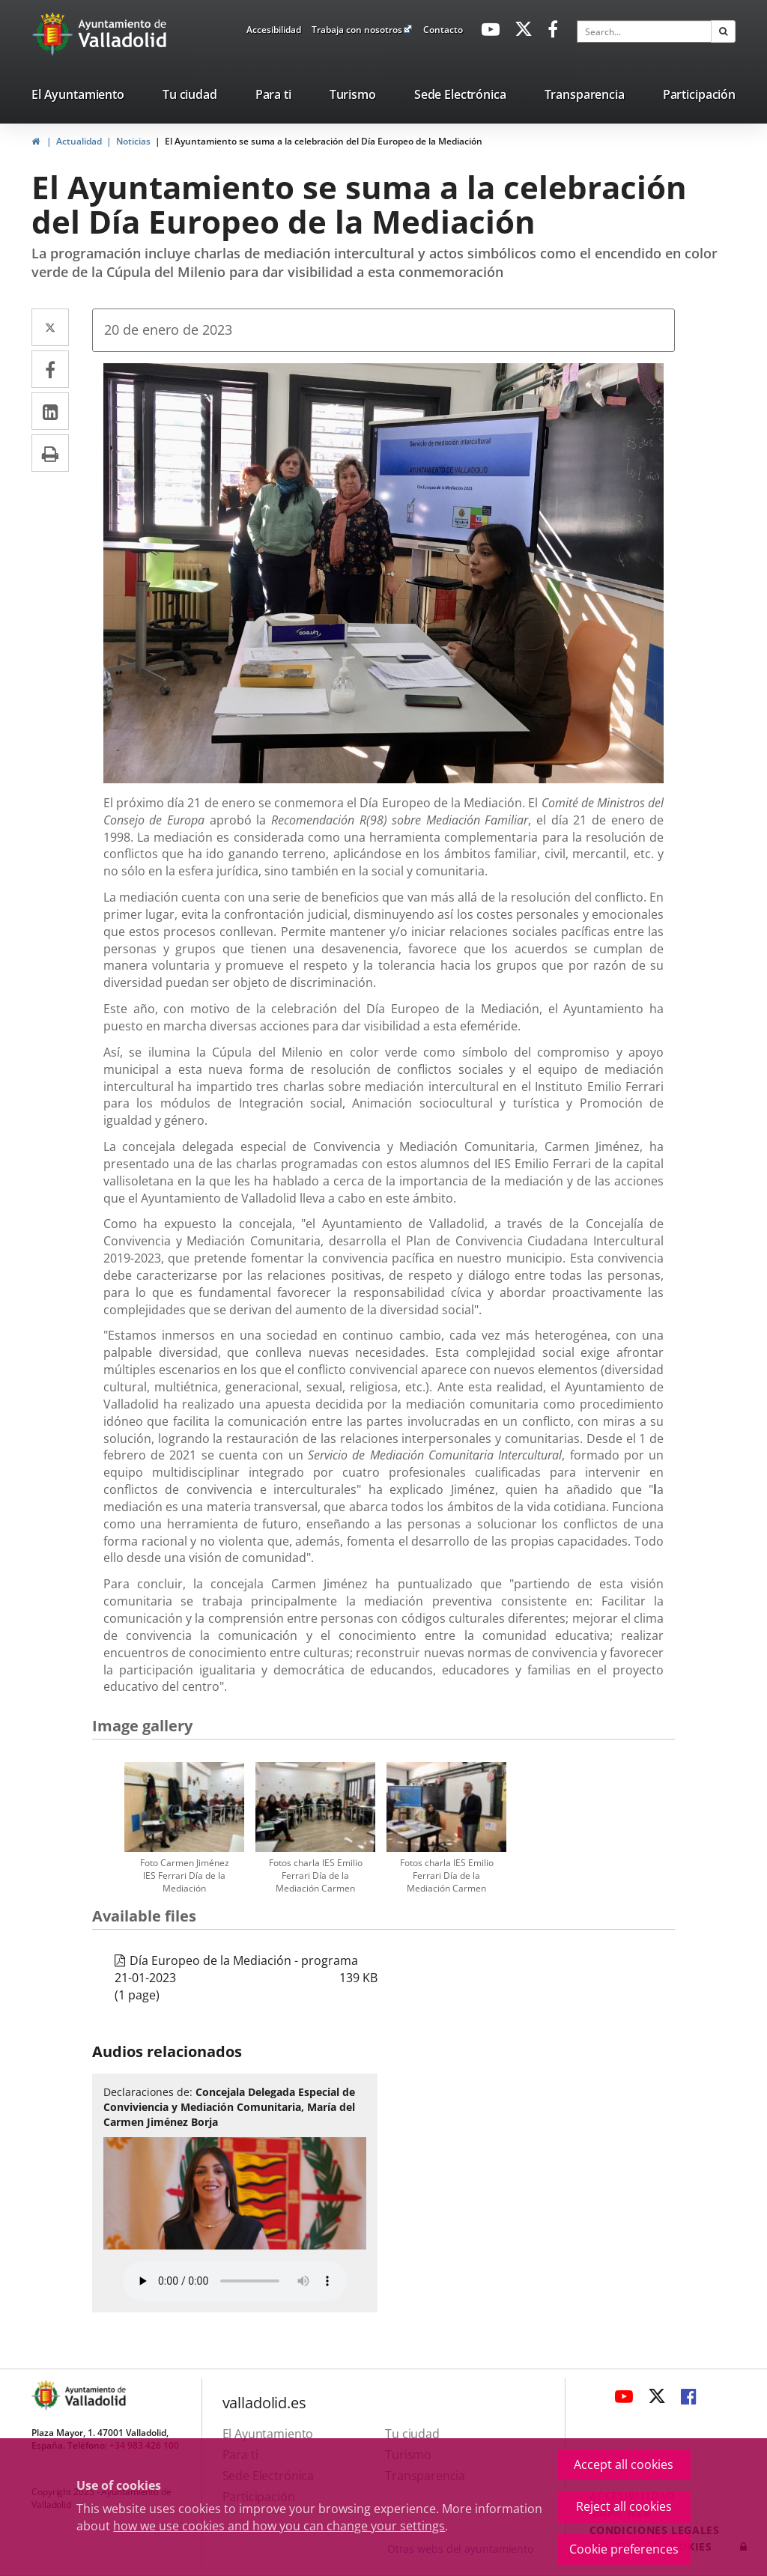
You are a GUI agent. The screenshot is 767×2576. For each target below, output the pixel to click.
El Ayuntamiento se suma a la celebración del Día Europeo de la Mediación (323, 141)
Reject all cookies (624, 2506)
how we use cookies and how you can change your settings (279, 2526)
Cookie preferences (624, 2549)
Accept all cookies (623, 2464)
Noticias (133, 141)
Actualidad (79, 141)
